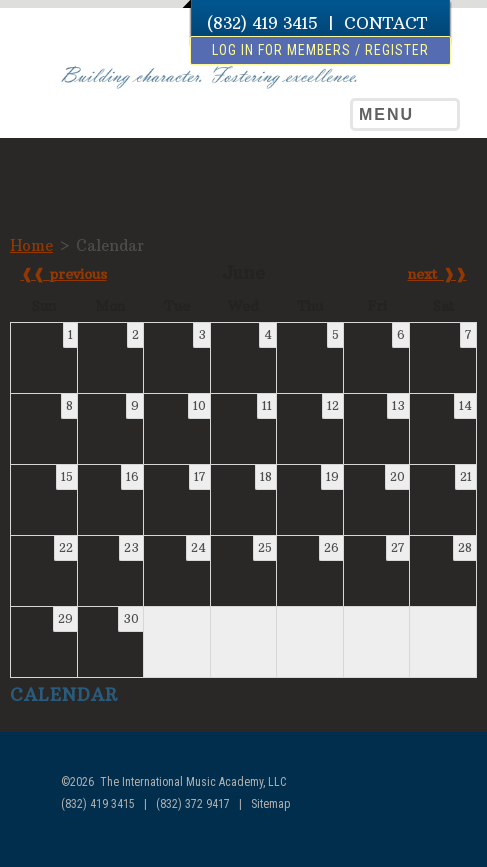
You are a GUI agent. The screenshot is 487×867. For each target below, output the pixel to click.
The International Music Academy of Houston (108, 116)
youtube (442, 840)
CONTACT (385, 23)
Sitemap (270, 804)
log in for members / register (320, 50)
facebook (404, 840)
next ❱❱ (437, 274)
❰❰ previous (64, 274)
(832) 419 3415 (262, 23)
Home (31, 245)
